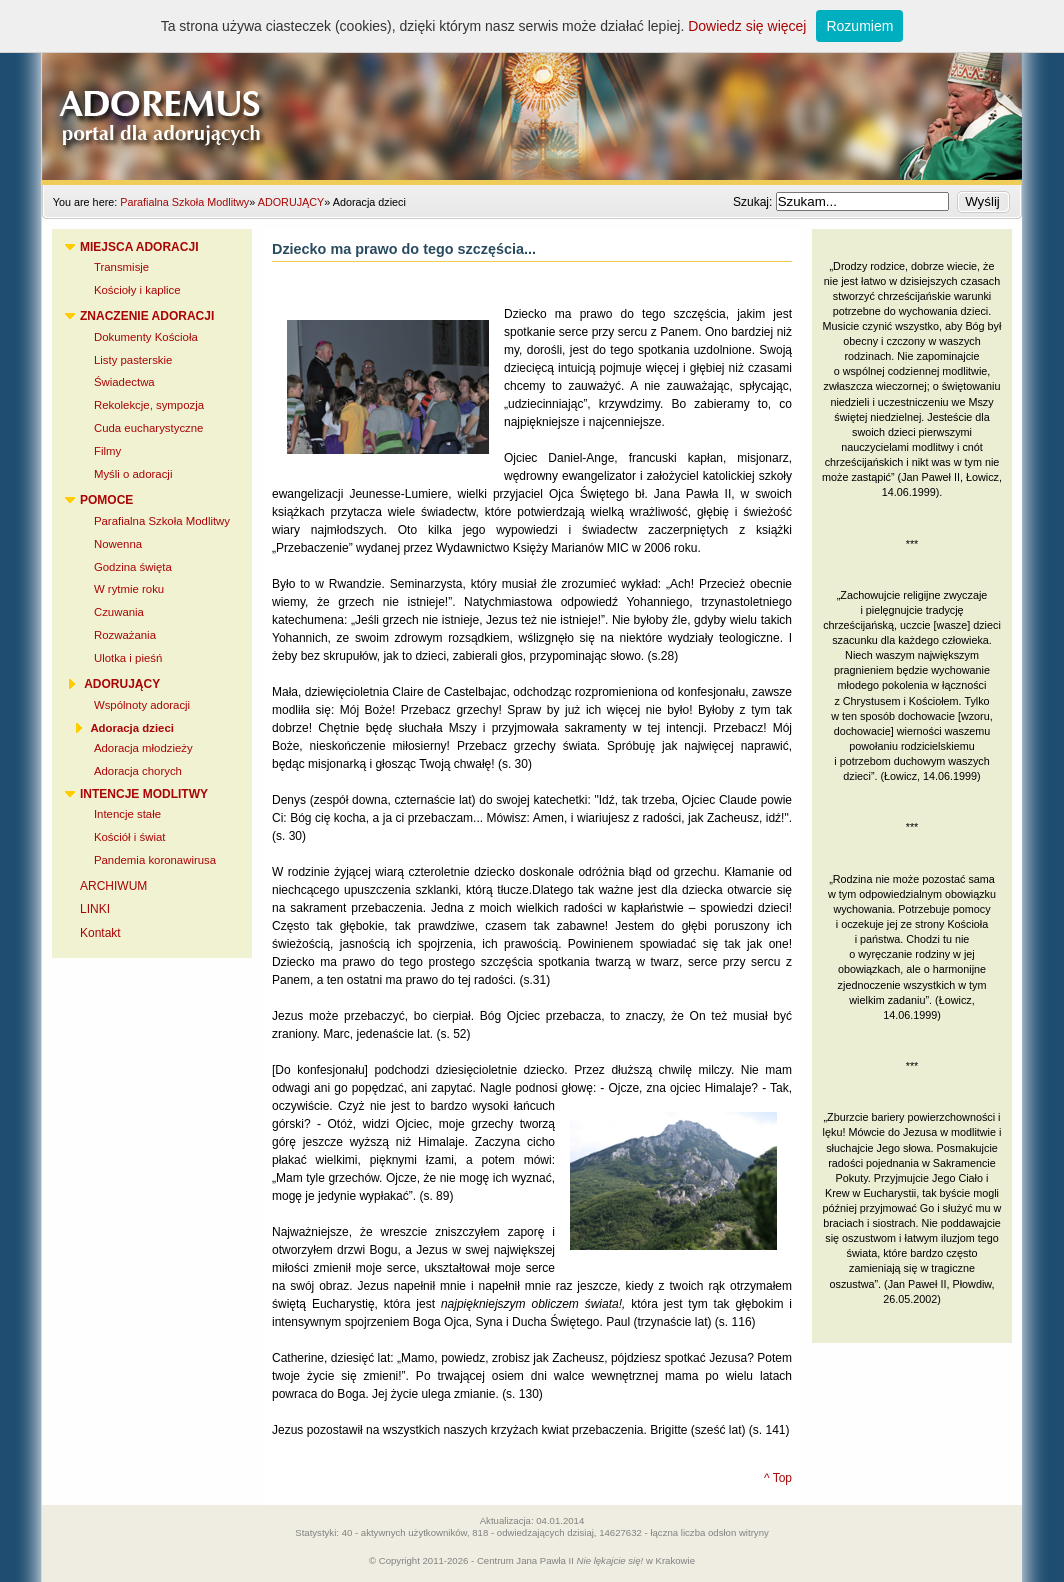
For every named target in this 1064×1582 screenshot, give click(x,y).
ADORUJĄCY (291, 202)
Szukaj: (754, 202)
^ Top (778, 1478)
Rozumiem (859, 26)
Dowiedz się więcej (747, 26)
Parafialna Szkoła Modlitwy (184, 202)
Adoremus (532, 90)
